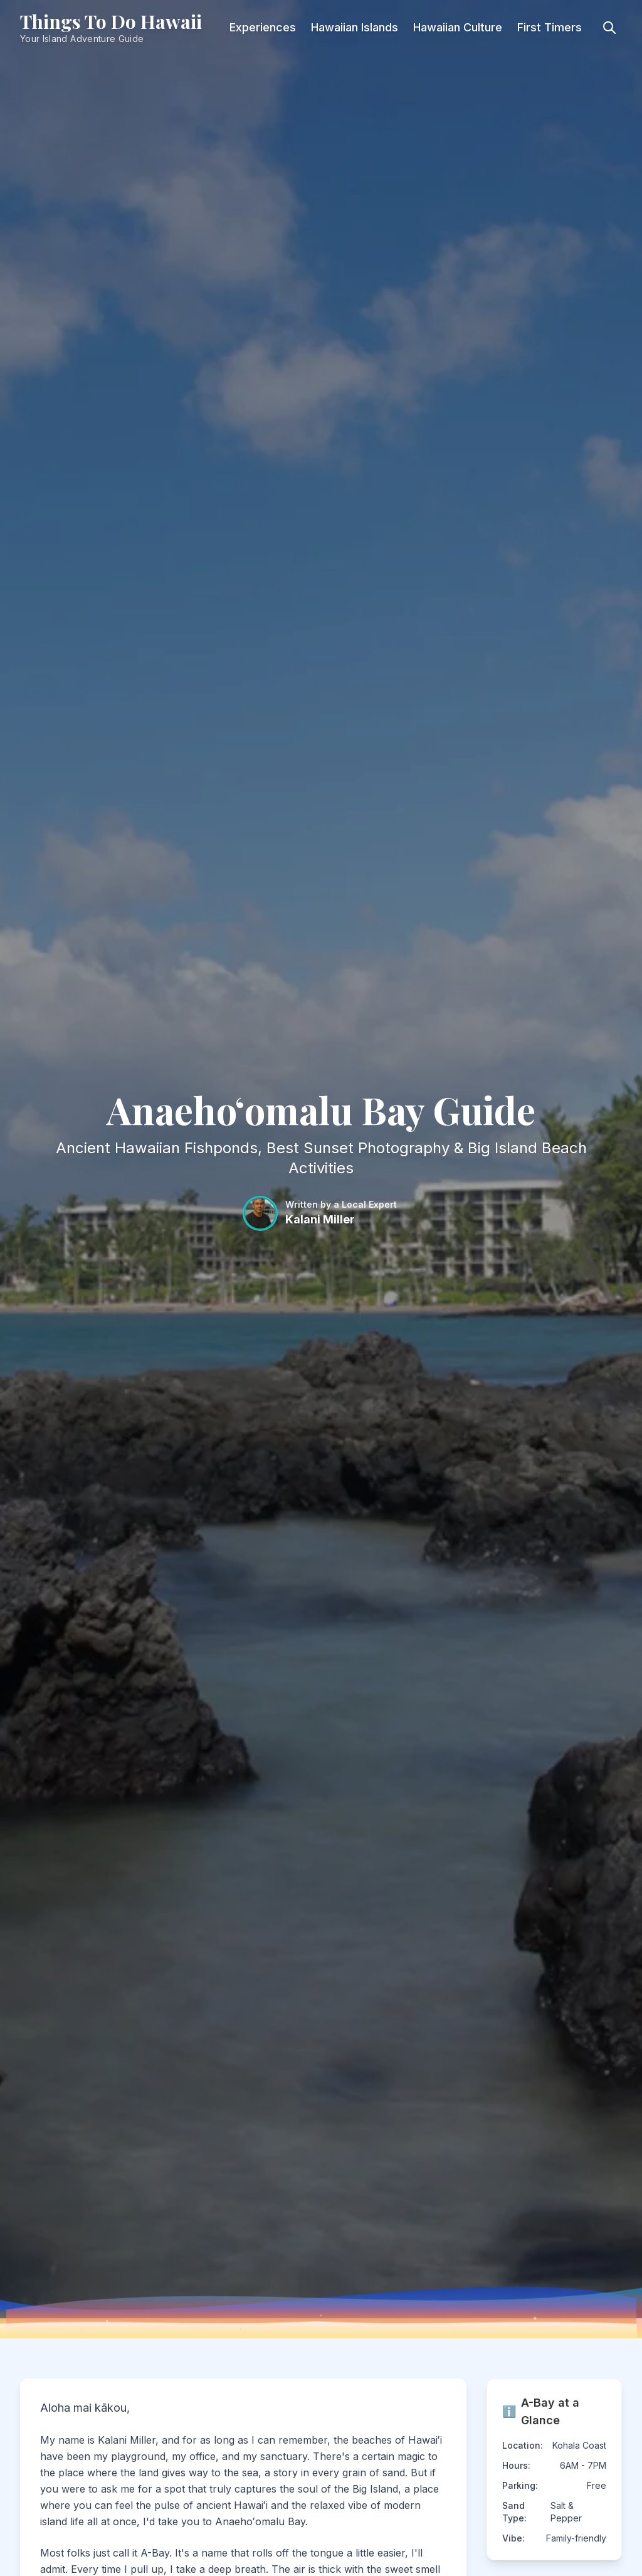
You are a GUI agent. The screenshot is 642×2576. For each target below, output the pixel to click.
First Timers (549, 27)
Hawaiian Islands (354, 27)
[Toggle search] (609, 27)
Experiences (262, 27)
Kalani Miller (320, 1219)
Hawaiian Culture (457, 27)
